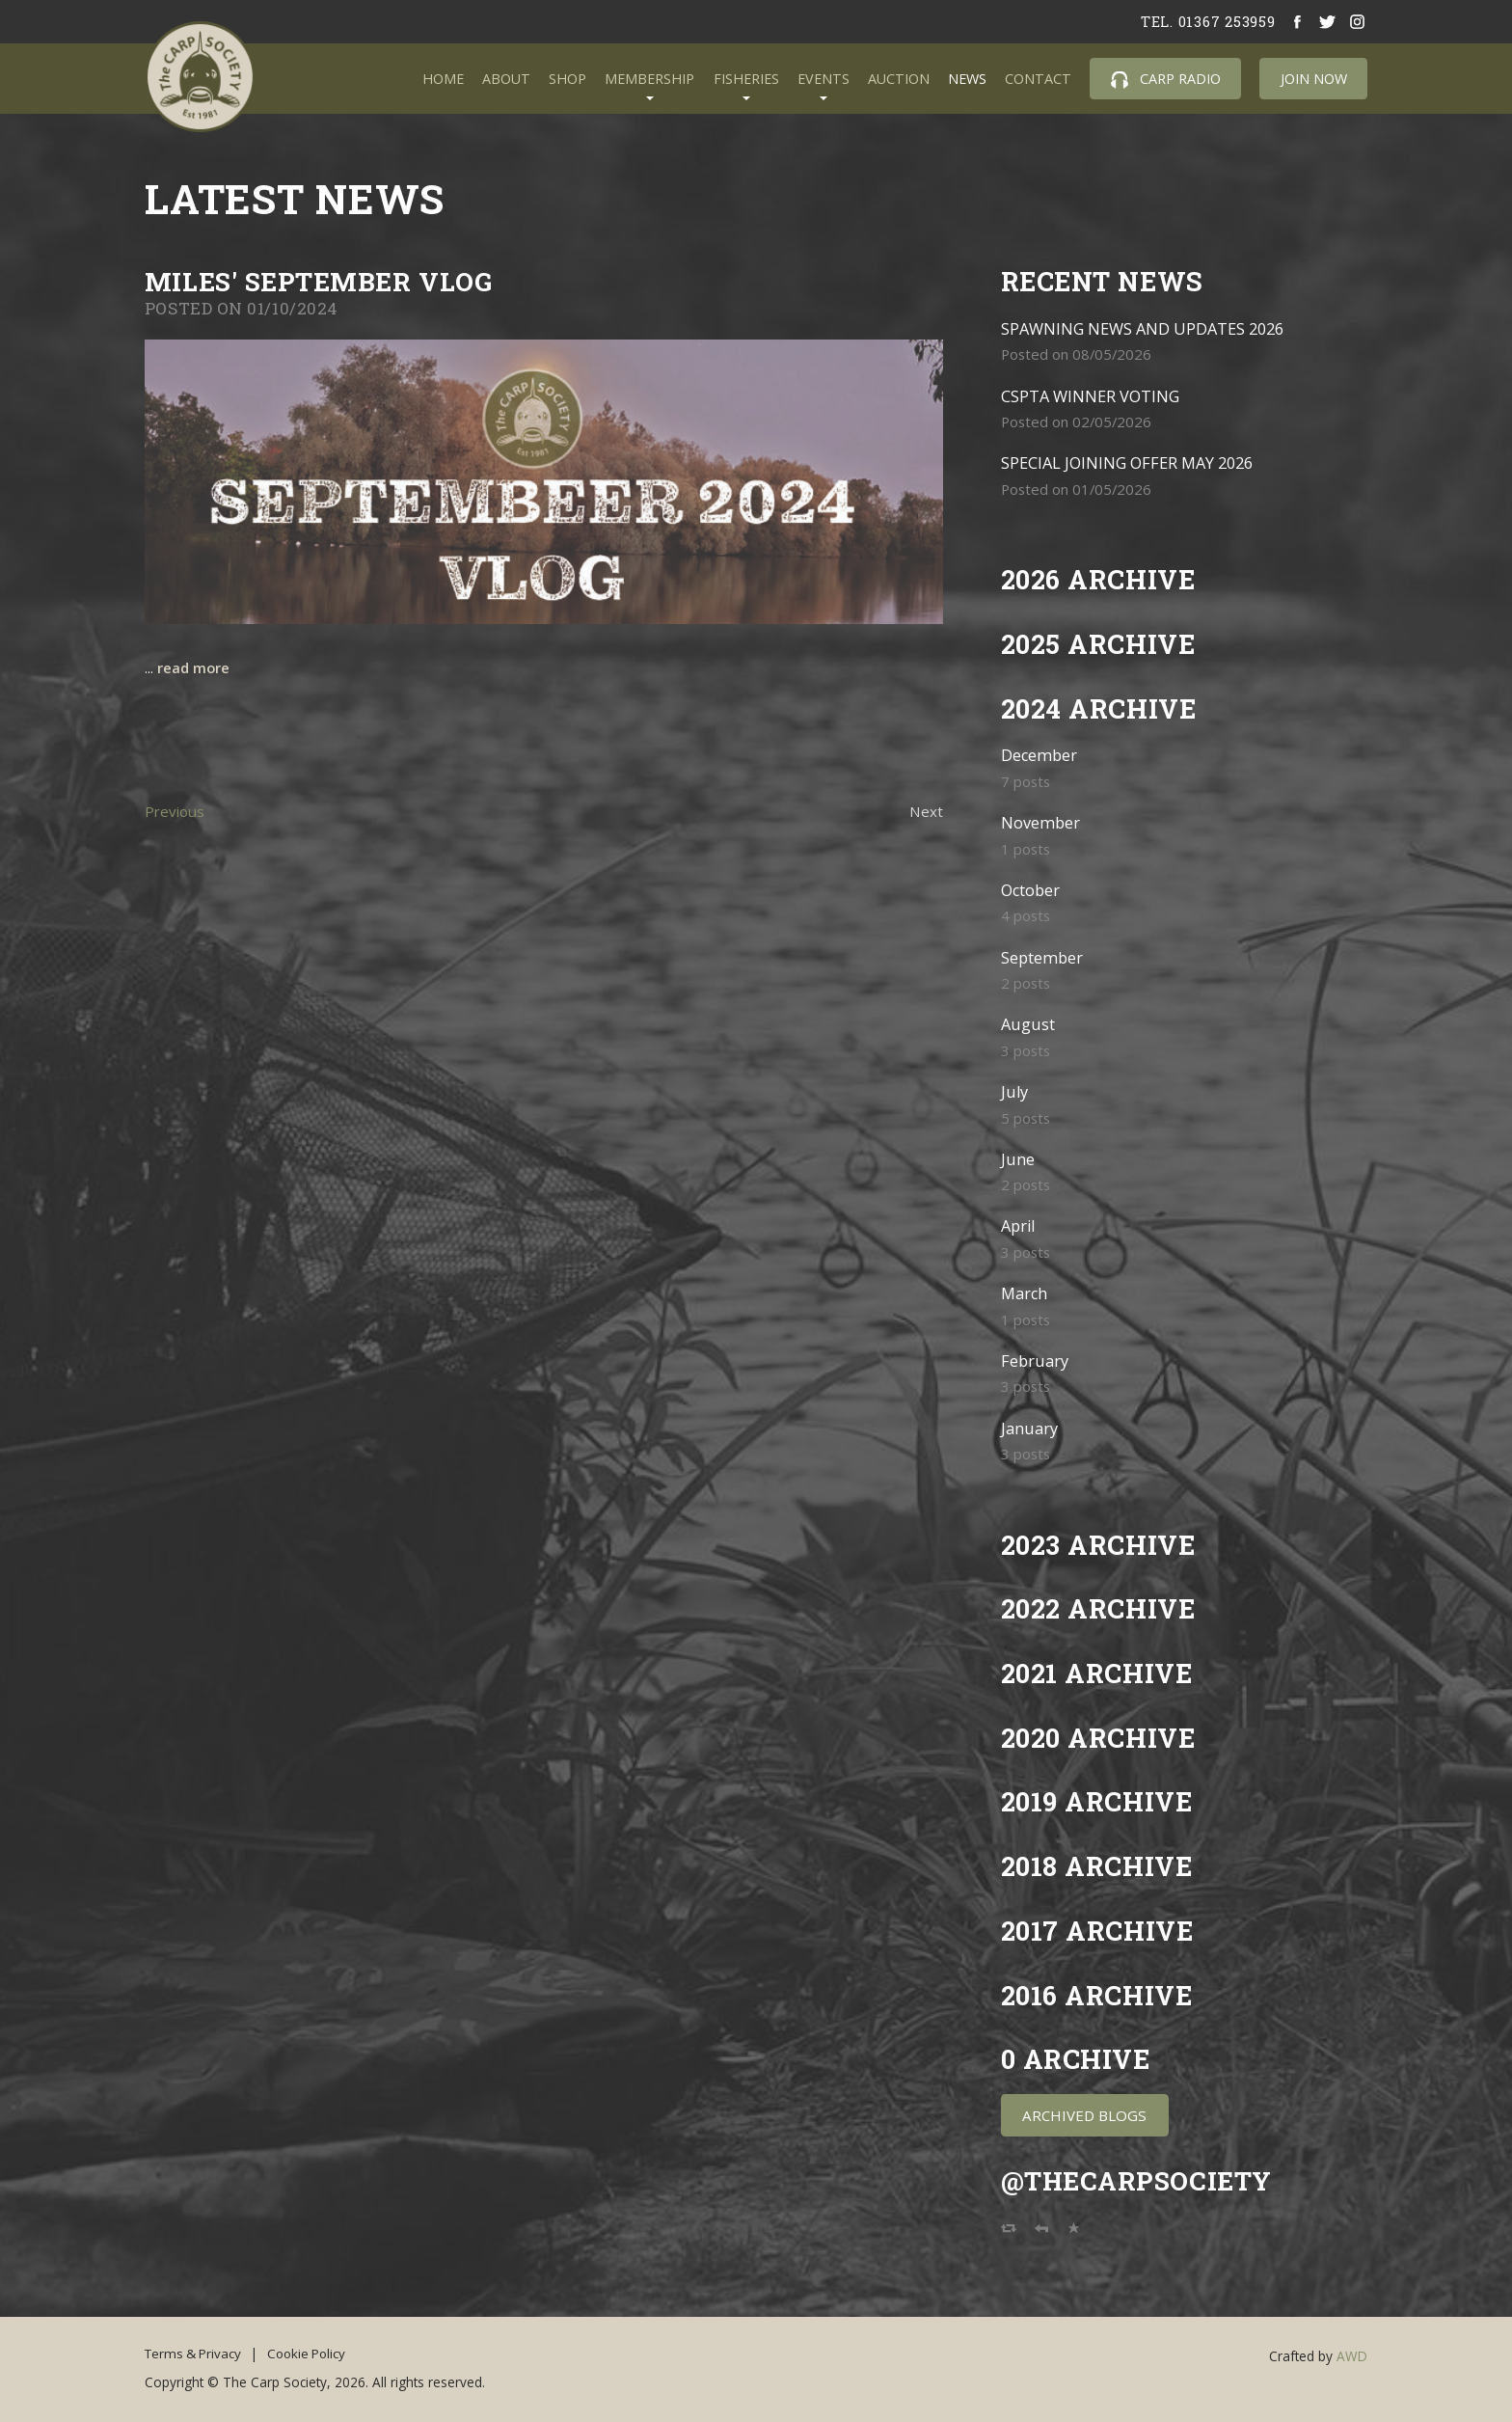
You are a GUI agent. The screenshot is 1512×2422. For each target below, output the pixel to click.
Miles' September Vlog (320, 281)
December (1039, 755)
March (1024, 1293)
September (1042, 957)
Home (443, 78)
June (1018, 1159)
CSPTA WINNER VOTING (1090, 396)
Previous (174, 811)
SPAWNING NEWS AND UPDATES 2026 (1143, 328)
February (1034, 1360)
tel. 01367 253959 (1207, 21)
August (1028, 1024)
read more (194, 667)
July (1015, 1091)
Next (926, 811)
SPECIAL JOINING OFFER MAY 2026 (1128, 462)
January (1029, 1428)
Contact (1038, 78)
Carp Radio (1166, 79)
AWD (1351, 2356)
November (1040, 822)
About (506, 78)
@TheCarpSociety (1139, 2180)
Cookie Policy (313, 2354)
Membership (649, 78)
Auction (899, 78)
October (1031, 890)
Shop (567, 78)
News (967, 78)
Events (823, 78)
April (1019, 1225)
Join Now (1314, 78)
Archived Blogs (1084, 2115)
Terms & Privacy (195, 2354)
